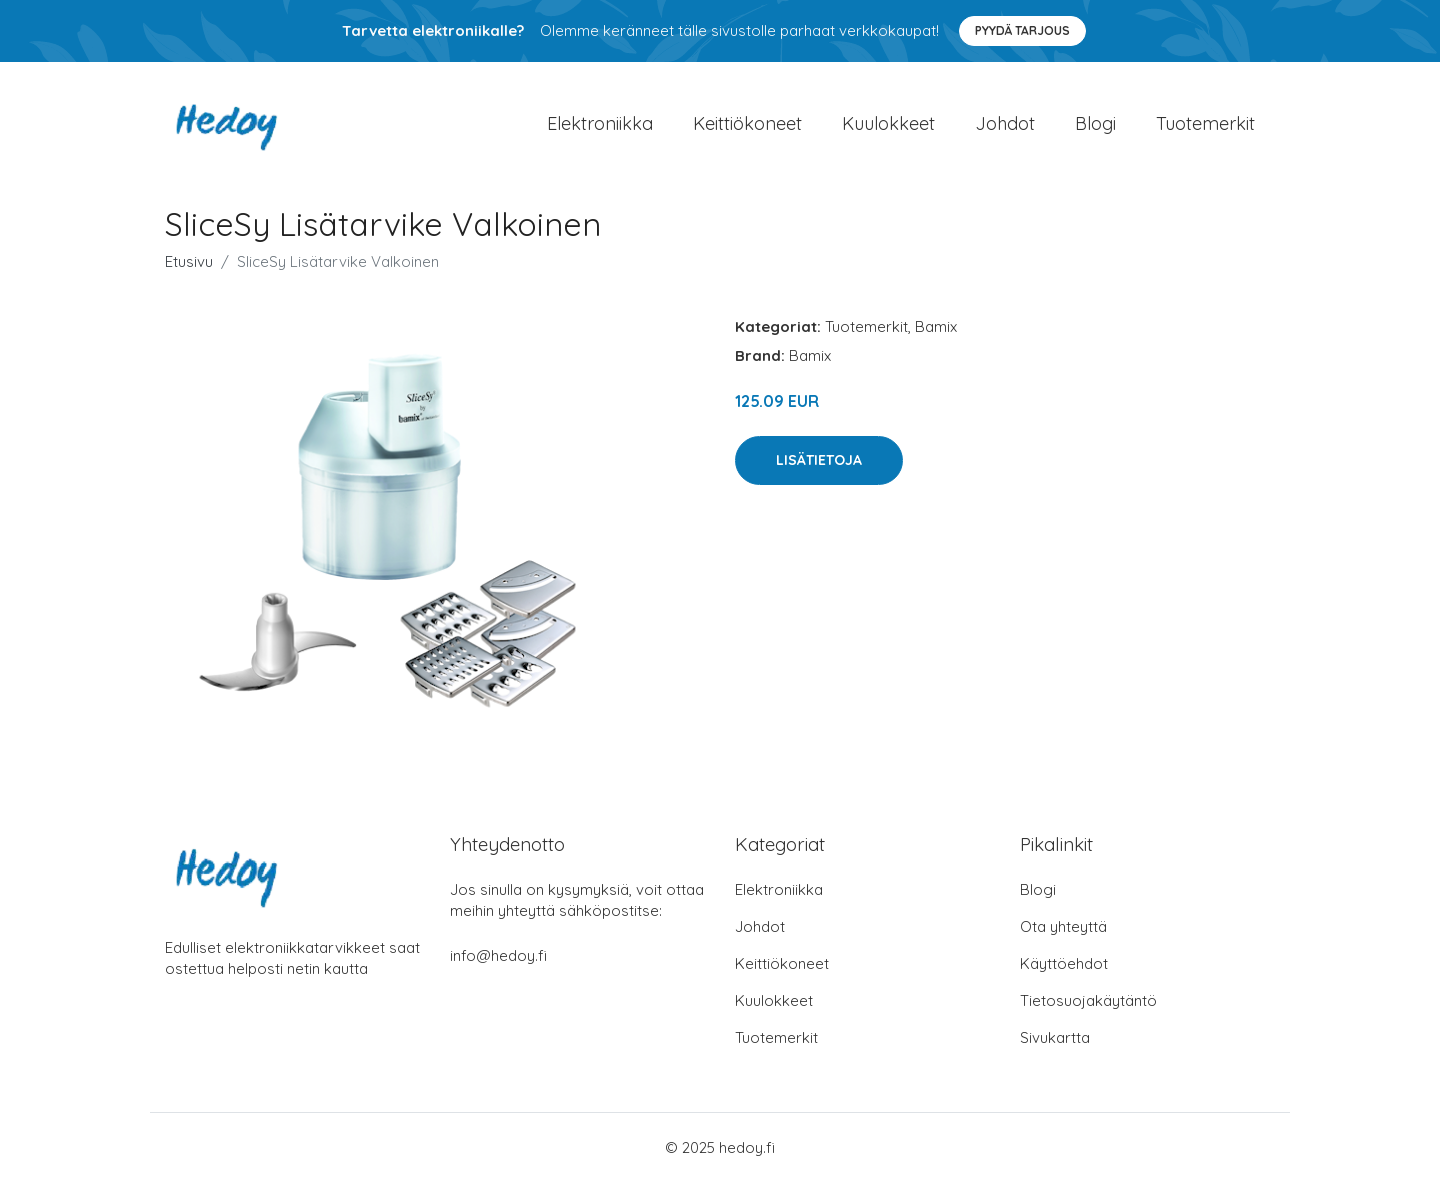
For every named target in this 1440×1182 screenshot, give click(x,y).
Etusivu (189, 261)
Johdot (1005, 123)
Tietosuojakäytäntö (1088, 1000)
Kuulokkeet (888, 123)
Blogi (1095, 123)
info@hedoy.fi (498, 955)
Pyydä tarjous (1022, 30)
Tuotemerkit (1205, 123)
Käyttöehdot (1064, 963)
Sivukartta (1055, 1037)
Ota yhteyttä (1063, 926)
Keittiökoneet (747, 123)
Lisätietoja (819, 460)
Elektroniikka (600, 123)
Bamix (936, 326)
